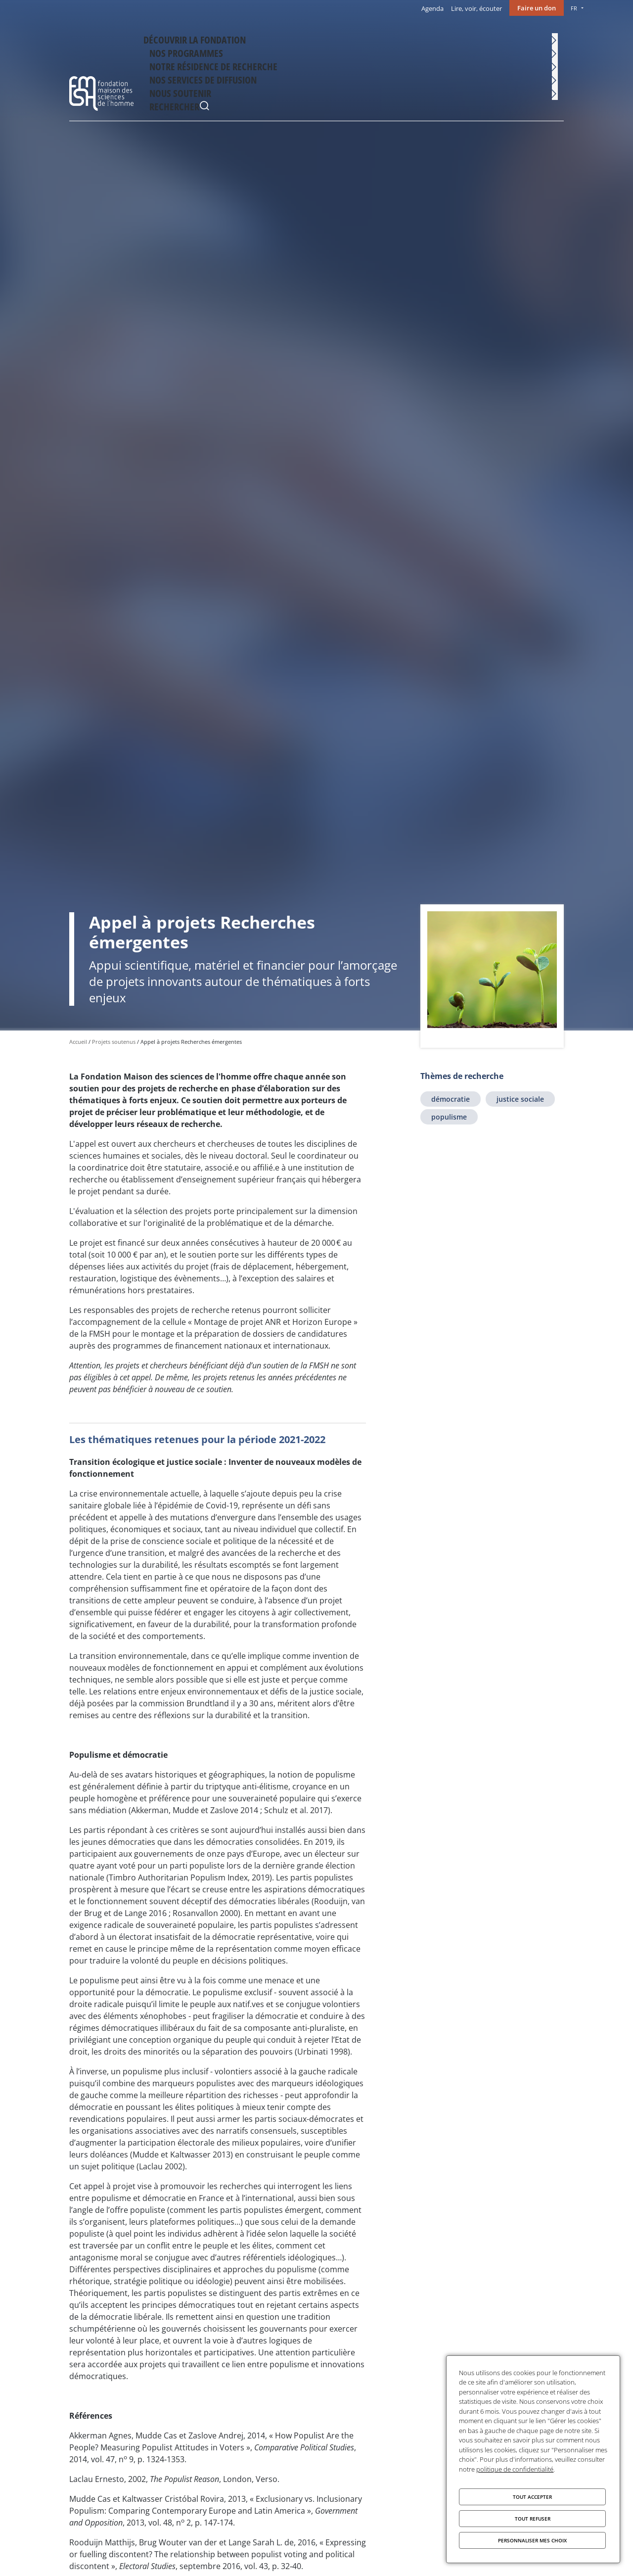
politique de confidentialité (514, 2469)
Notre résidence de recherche (344, 38)
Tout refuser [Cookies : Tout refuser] (532, 2518)
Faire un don (536, 7)
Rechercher (554, 39)
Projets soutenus (114, 1041)
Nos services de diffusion (439, 38)
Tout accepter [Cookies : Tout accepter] (532, 2496)
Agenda (432, 8)
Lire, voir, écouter (476, 8)
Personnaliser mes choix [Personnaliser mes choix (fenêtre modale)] (532, 2540)
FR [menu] (574, 8)
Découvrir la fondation (188, 38)
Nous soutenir (510, 38)
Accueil (78, 1041)
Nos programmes (262, 38)
